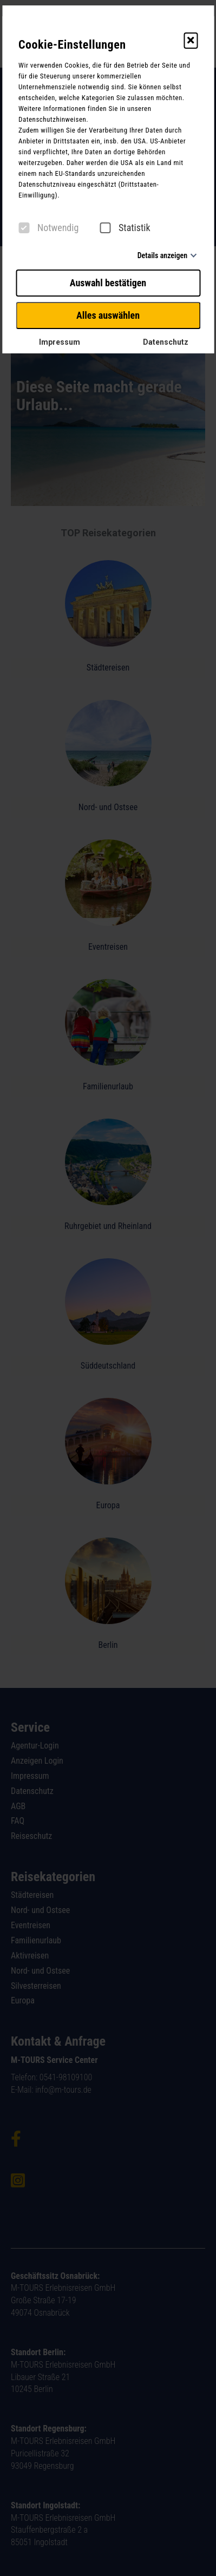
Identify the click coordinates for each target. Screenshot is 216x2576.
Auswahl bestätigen (108, 282)
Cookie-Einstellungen (72, 44)
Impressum (55, 342)
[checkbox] (23, 227)
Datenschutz (161, 342)
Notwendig (48, 227)
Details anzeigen (162, 255)
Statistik (125, 227)
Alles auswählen (108, 315)
